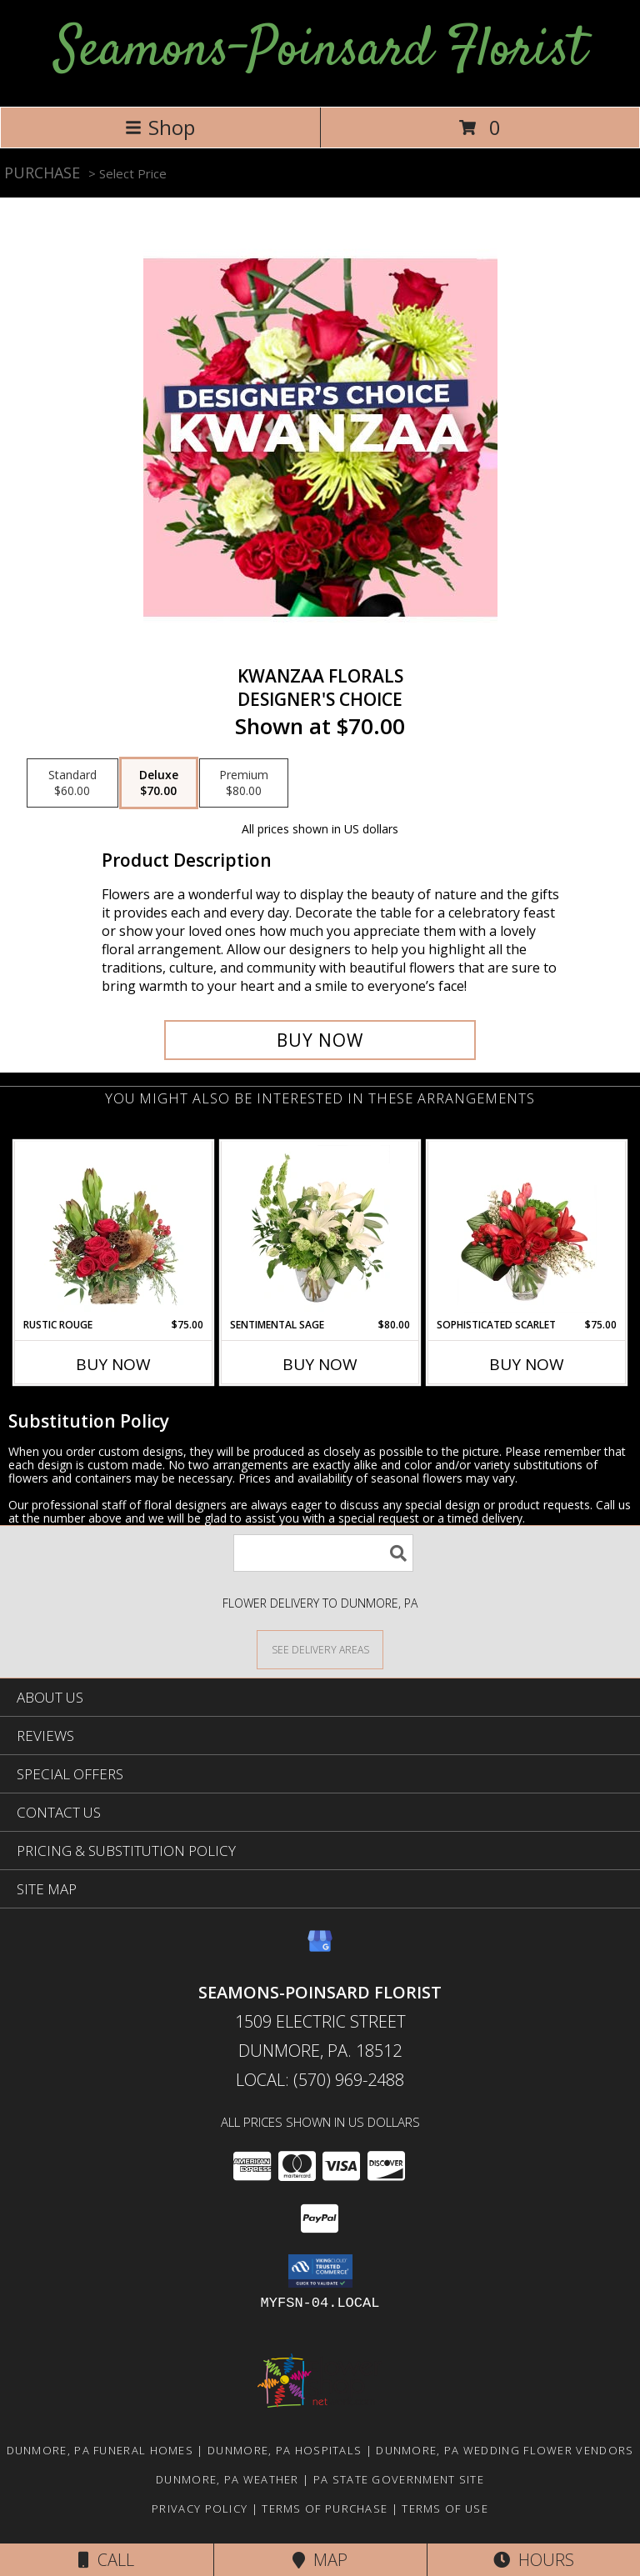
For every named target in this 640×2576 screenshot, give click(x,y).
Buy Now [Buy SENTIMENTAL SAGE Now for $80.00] (320, 1364)
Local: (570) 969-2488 (320, 2079)
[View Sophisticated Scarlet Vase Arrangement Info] (527, 1229)
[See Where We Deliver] (320, 1649)
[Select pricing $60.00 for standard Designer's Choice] (73, 783)
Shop (160, 127)
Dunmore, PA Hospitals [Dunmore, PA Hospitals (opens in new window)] (285, 2450)
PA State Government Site (398, 2479)
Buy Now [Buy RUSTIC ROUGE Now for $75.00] (113, 1364)
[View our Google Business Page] (320, 1948)
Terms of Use (445, 2508)
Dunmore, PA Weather (227, 2479)
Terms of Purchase (325, 2508)
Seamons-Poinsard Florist (320, 51)
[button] (320, 2271)
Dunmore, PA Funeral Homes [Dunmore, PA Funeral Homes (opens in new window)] (100, 2450)
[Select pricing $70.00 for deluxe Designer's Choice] (159, 783)
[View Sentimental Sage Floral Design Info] (320, 1229)
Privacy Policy (200, 2508)
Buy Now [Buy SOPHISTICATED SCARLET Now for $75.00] (526, 1364)
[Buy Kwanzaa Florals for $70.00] (320, 1040)
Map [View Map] (320, 2559)
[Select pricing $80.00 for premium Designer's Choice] (244, 783)
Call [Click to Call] (106, 2559)
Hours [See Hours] (533, 2559)
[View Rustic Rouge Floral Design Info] (113, 1229)
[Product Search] (323, 1553)
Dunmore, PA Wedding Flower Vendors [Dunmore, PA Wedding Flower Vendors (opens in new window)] (504, 2450)
